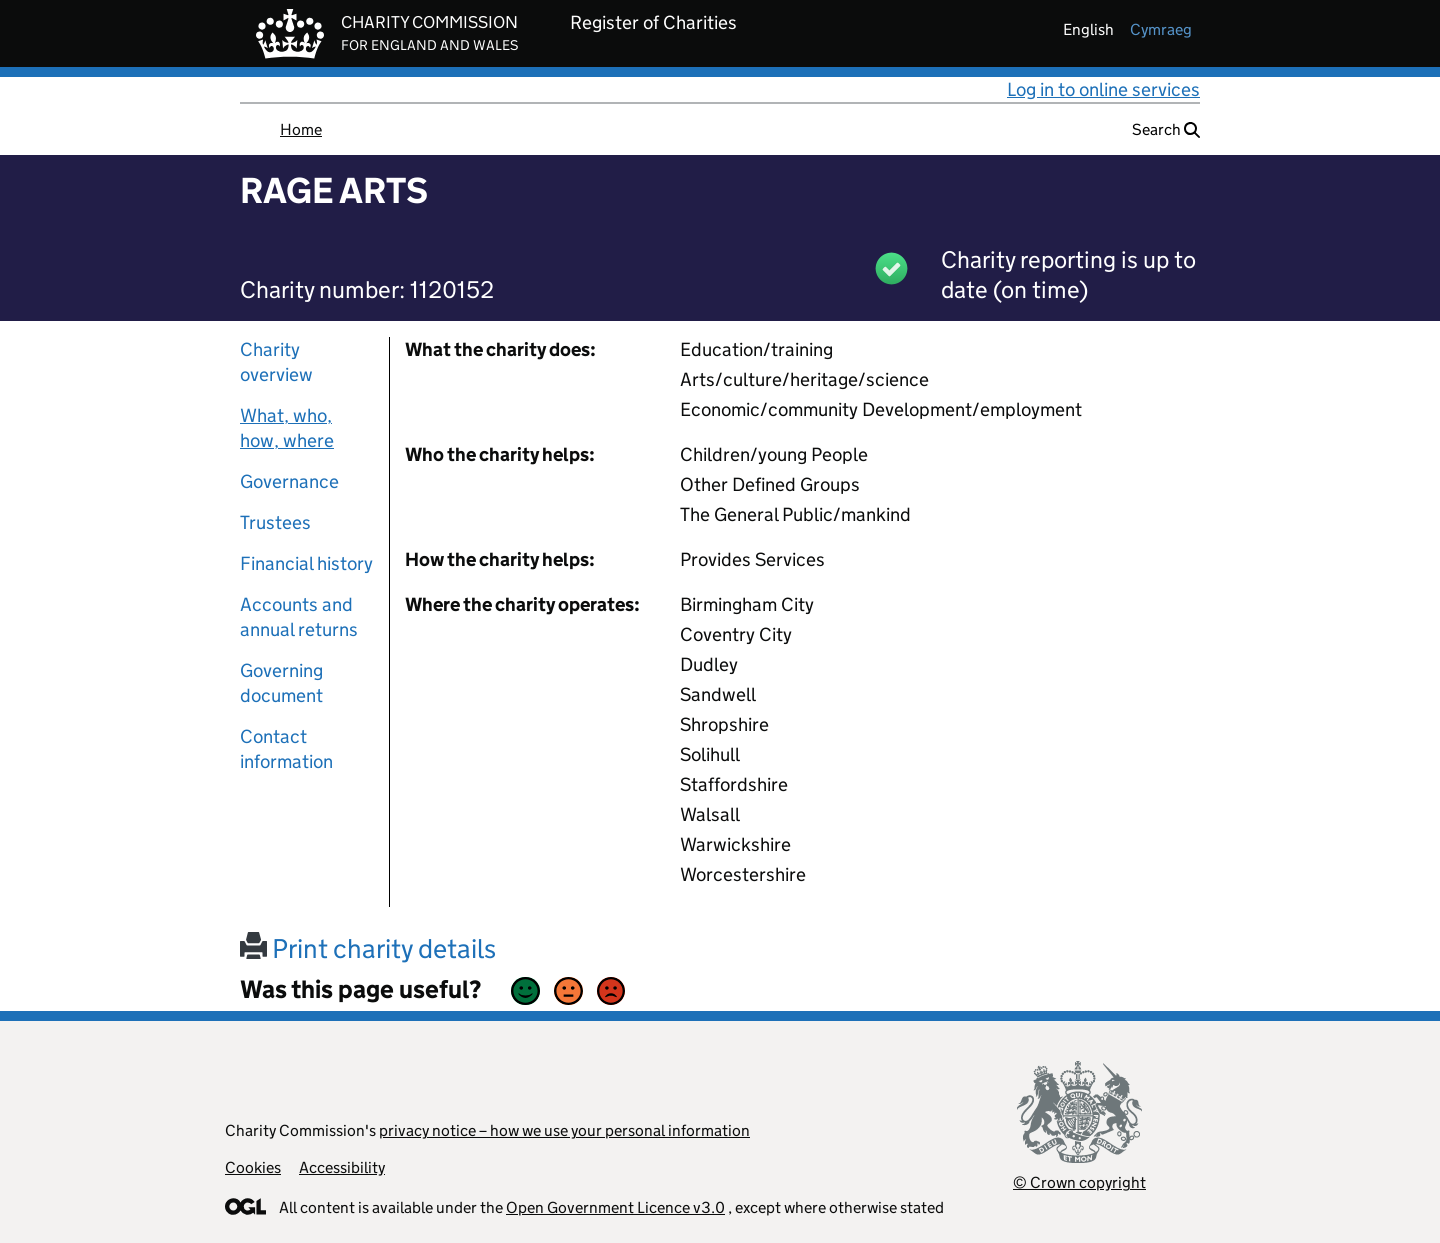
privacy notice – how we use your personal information (564, 1130)
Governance (289, 481)
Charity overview (276, 362)
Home (301, 129)
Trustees (275, 522)
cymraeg (1161, 29)
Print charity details (368, 948)
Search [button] (1166, 129)
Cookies (253, 1167)
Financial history (306, 563)
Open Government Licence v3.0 (615, 1207)
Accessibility (342, 1167)
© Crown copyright (1079, 1182)
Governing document (281, 683)
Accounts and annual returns (299, 617)
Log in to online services (1103, 89)
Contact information (286, 749)
